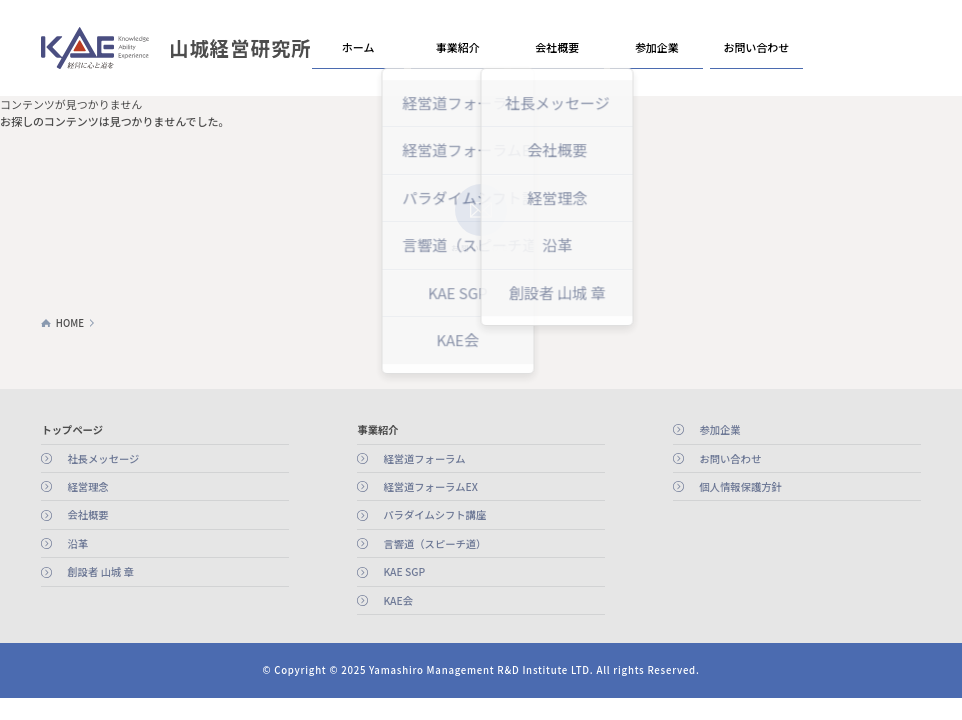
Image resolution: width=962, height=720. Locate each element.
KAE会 (398, 600)
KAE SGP (404, 571)
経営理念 (87, 486)
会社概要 (557, 47)
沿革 (77, 543)
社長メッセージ (103, 458)
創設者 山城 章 (100, 571)
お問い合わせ (757, 47)
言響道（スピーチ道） (434, 543)
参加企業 (657, 47)
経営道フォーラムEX (430, 486)
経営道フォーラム (424, 458)
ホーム (358, 47)
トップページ (72, 429)
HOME (70, 323)
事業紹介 (458, 47)
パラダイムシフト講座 (434, 514)
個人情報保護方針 (740, 486)
